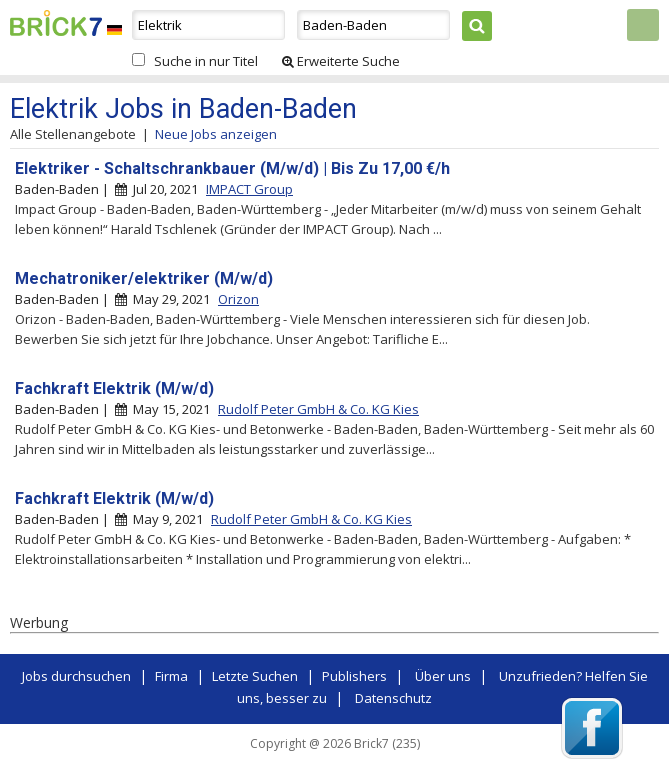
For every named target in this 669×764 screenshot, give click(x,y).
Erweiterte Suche (341, 61)
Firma (171, 676)
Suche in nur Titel (206, 61)
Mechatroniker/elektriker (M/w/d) (144, 278)
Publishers (354, 676)
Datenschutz (393, 698)
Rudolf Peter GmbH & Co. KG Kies (318, 409)
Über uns (443, 676)
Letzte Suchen (255, 676)
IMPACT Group (249, 189)
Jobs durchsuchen (76, 676)
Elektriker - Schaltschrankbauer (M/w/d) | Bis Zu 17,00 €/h (232, 168)
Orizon (238, 299)
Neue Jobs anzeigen (216, 134)
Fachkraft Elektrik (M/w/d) (114, 388)
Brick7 (56, 23)
